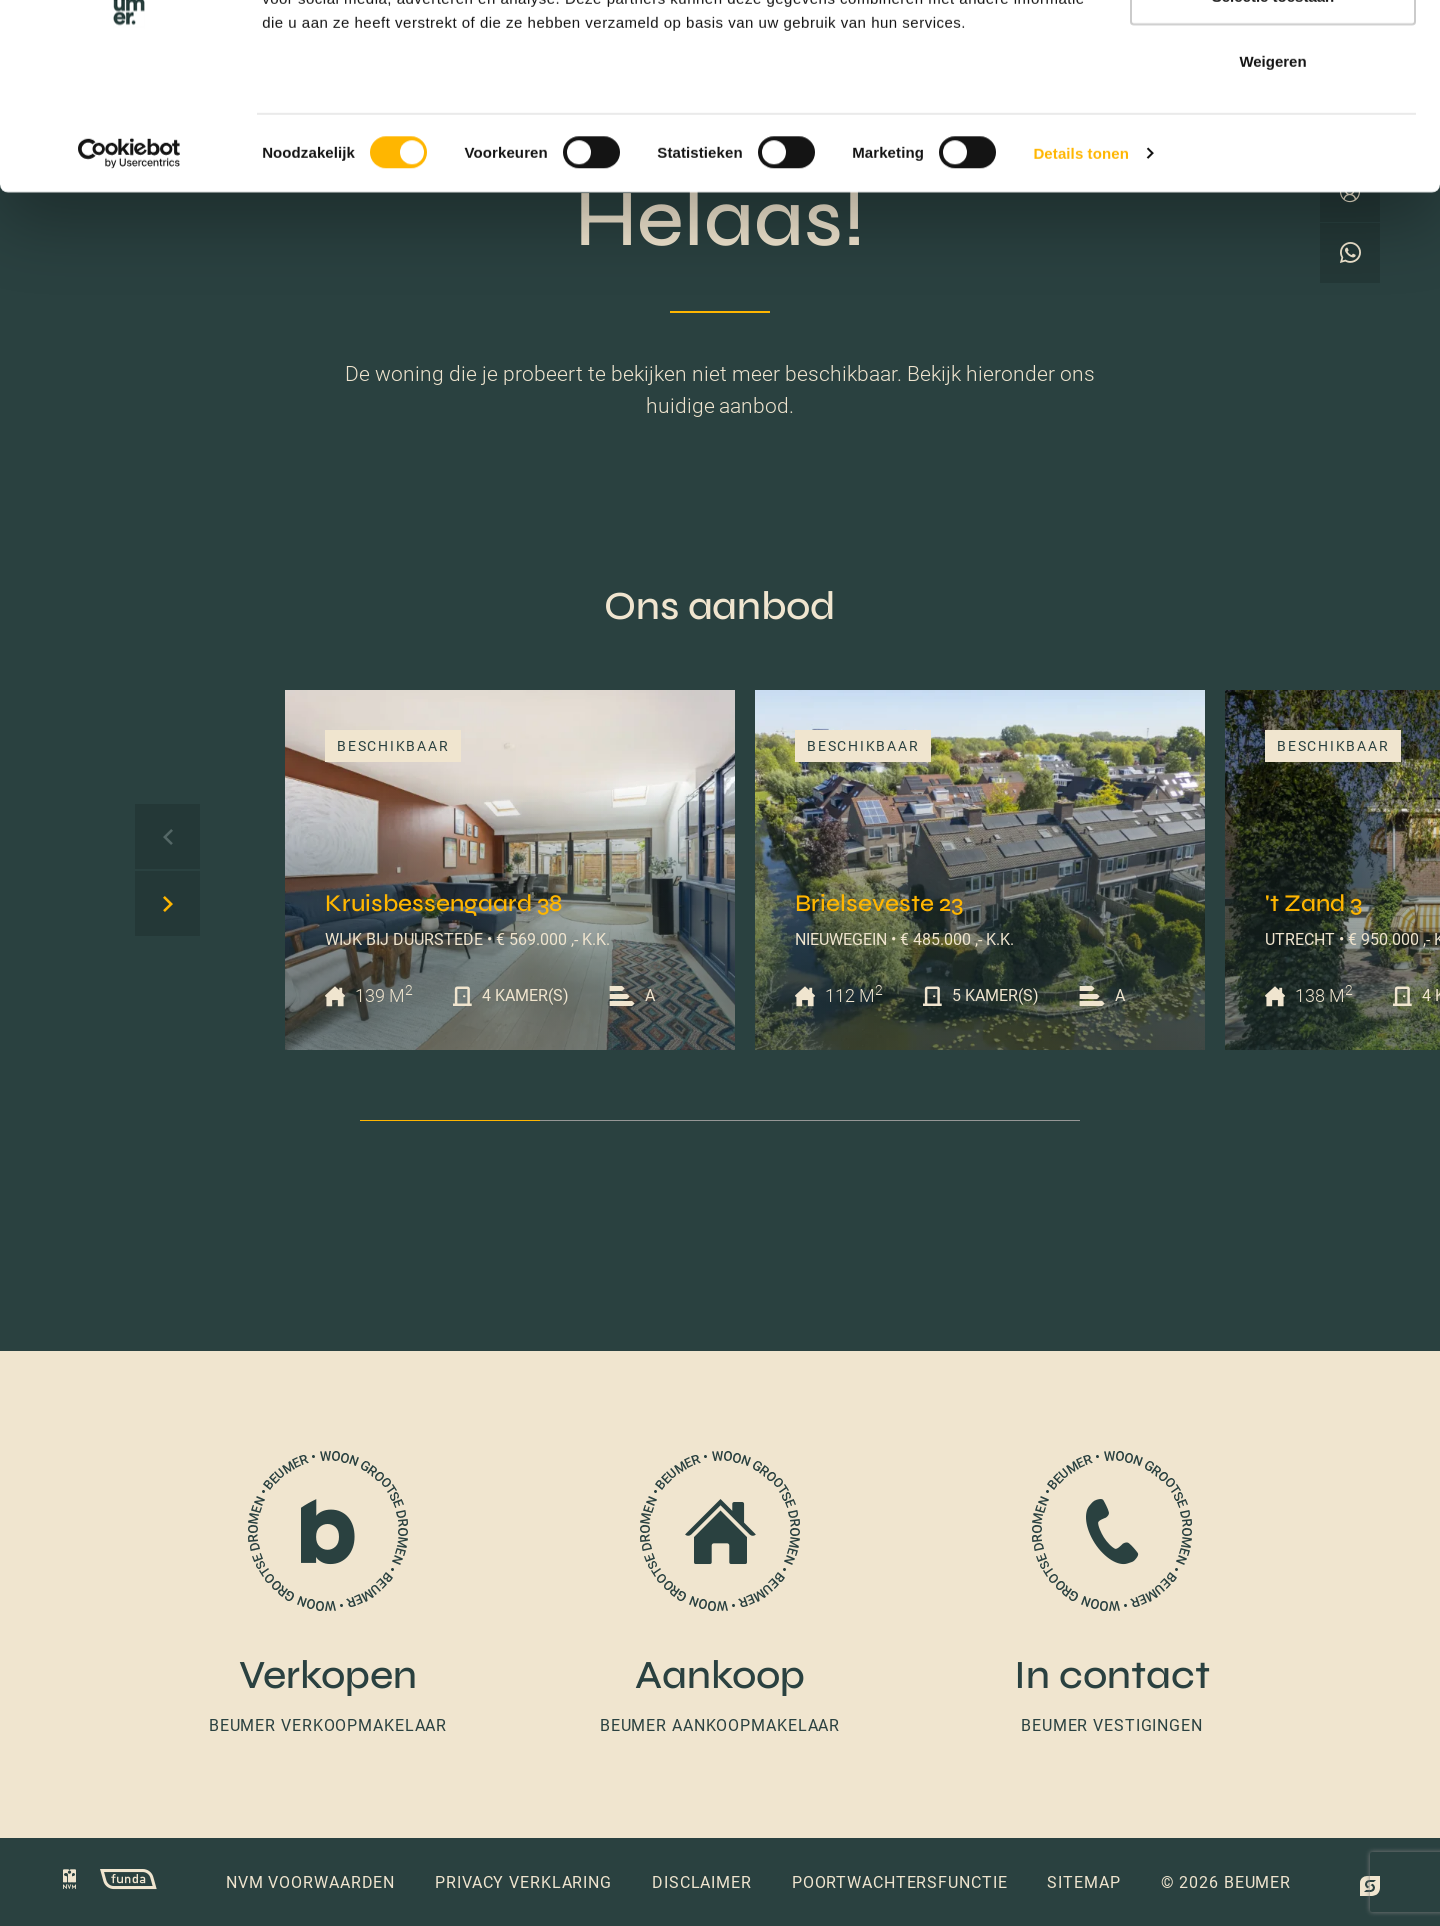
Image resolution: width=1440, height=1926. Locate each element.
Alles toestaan (1273, 52)
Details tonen (1080, 275)
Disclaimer (702, 1882)
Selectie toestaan (1273, 118)
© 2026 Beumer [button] (1226, 1882)
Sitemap (1083, 1882)
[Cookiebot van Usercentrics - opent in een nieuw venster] (129, 276)
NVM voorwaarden (310, 1882)
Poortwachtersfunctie (900, 1882)
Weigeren (1272, 183)
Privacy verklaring (523, 1882)
